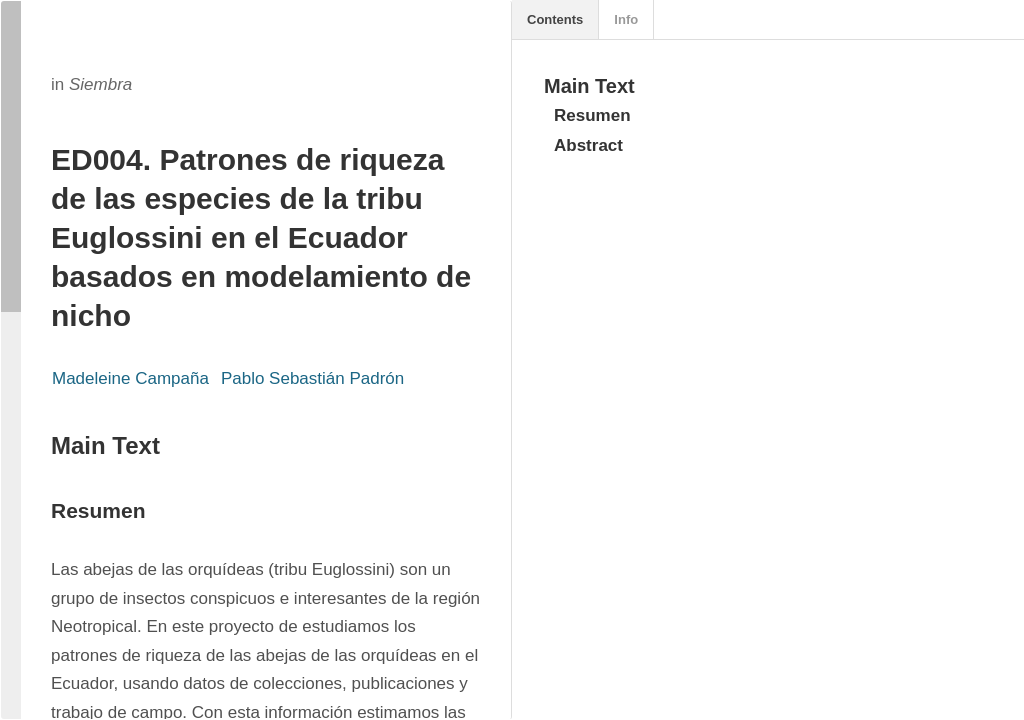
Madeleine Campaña (130, 378)
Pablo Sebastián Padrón (312, 378)
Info (626, 19)
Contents (555, 19)
